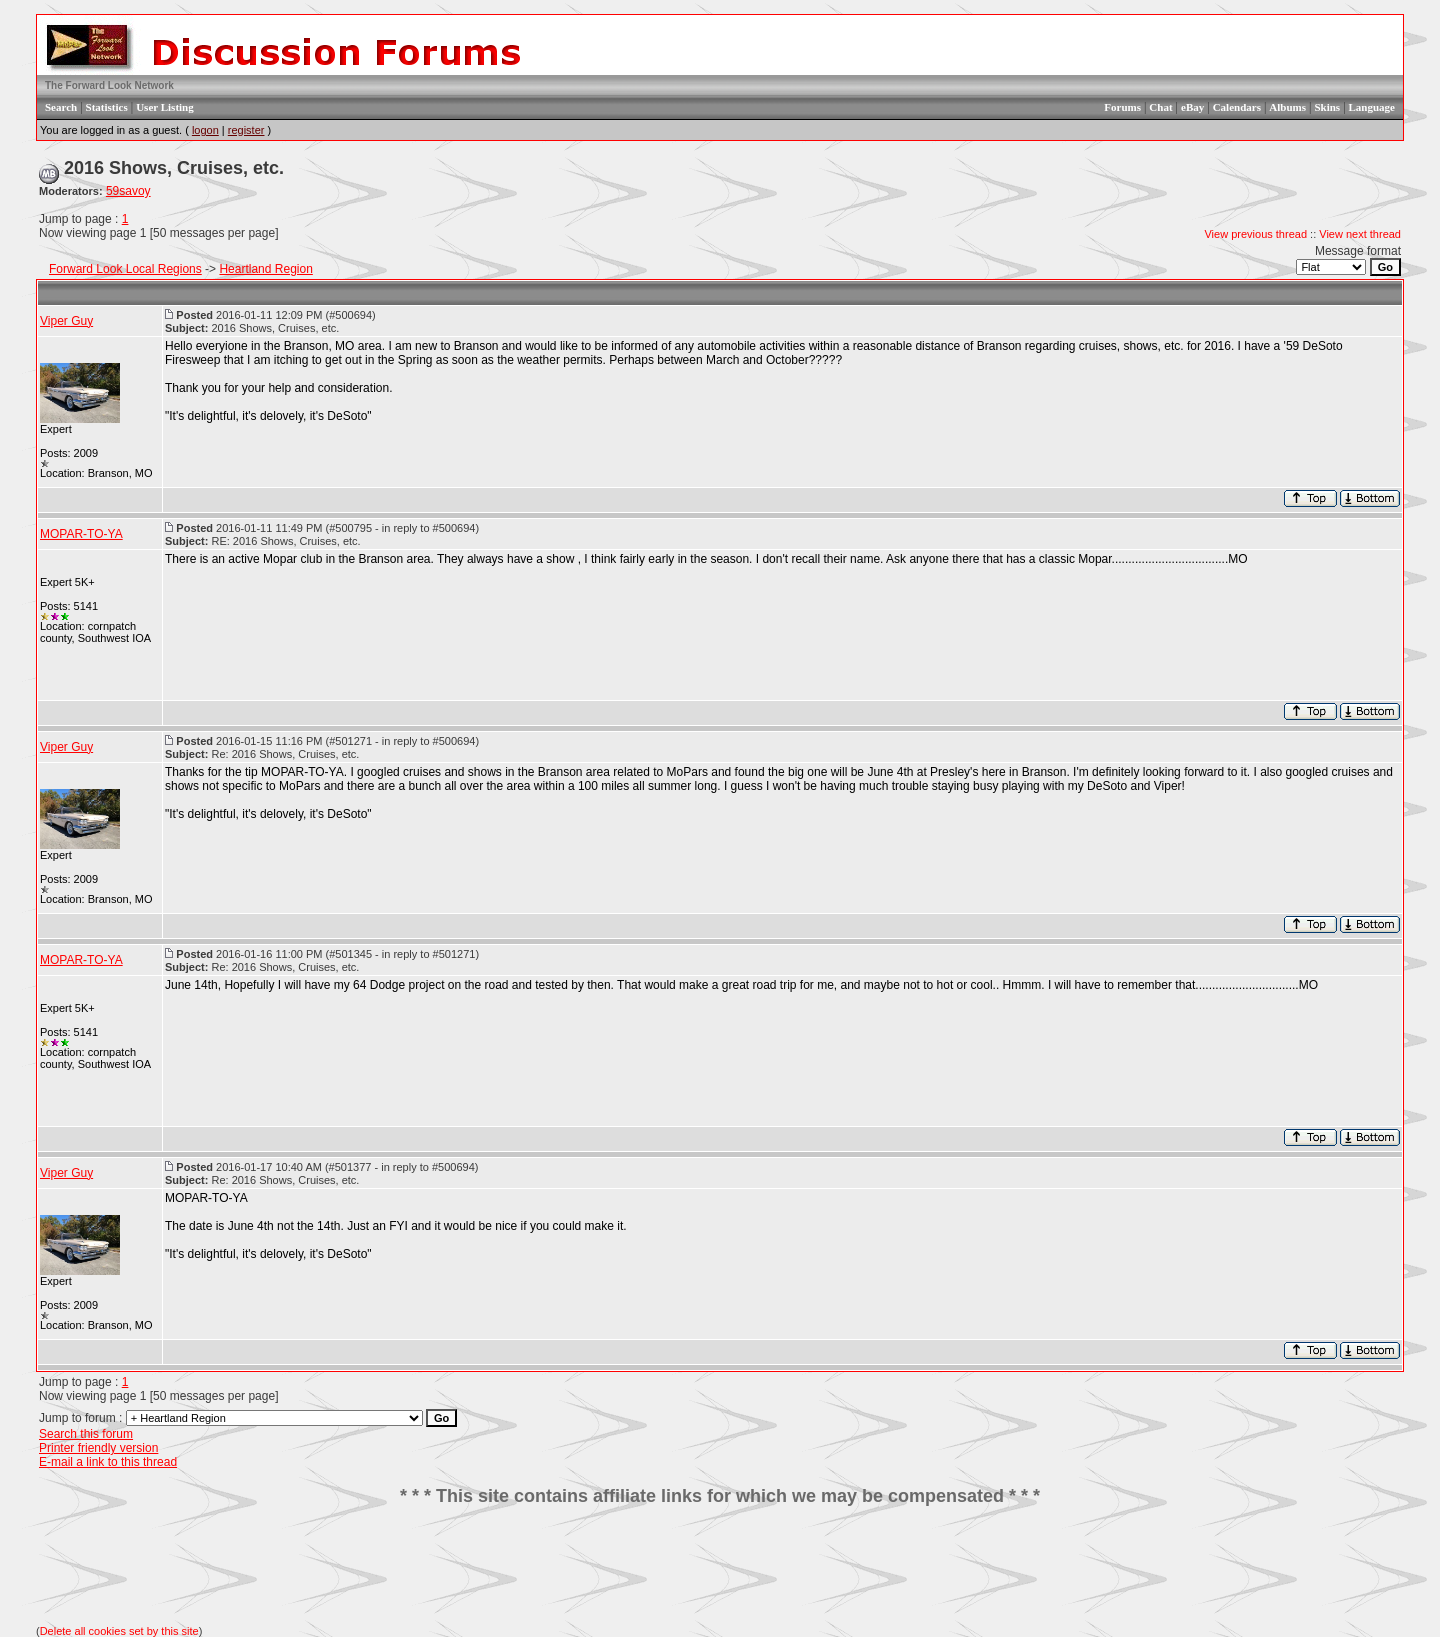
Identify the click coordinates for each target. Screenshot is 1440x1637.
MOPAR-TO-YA (81, 534)
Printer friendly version (98, 1448)
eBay (1192, 107)
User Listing (165, 107)
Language (1372, 107)
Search (61, 107)
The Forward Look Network (109, 85)
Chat (1160, 107)
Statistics (107, 107)
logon (205, 130)
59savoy (128, 191)
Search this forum (86, 1434)
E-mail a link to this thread (108, 1462)
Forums (1122, 107)
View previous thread (1255, 234)
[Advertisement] (720, 1566)
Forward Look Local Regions (125, 269)
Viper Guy (66, 321)
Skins (1327, 107)
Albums (1287, 107)
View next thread (1360, 234)
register (246, 130)
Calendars (1237, 107)
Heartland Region (265, 269)
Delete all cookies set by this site (119, 1631)
